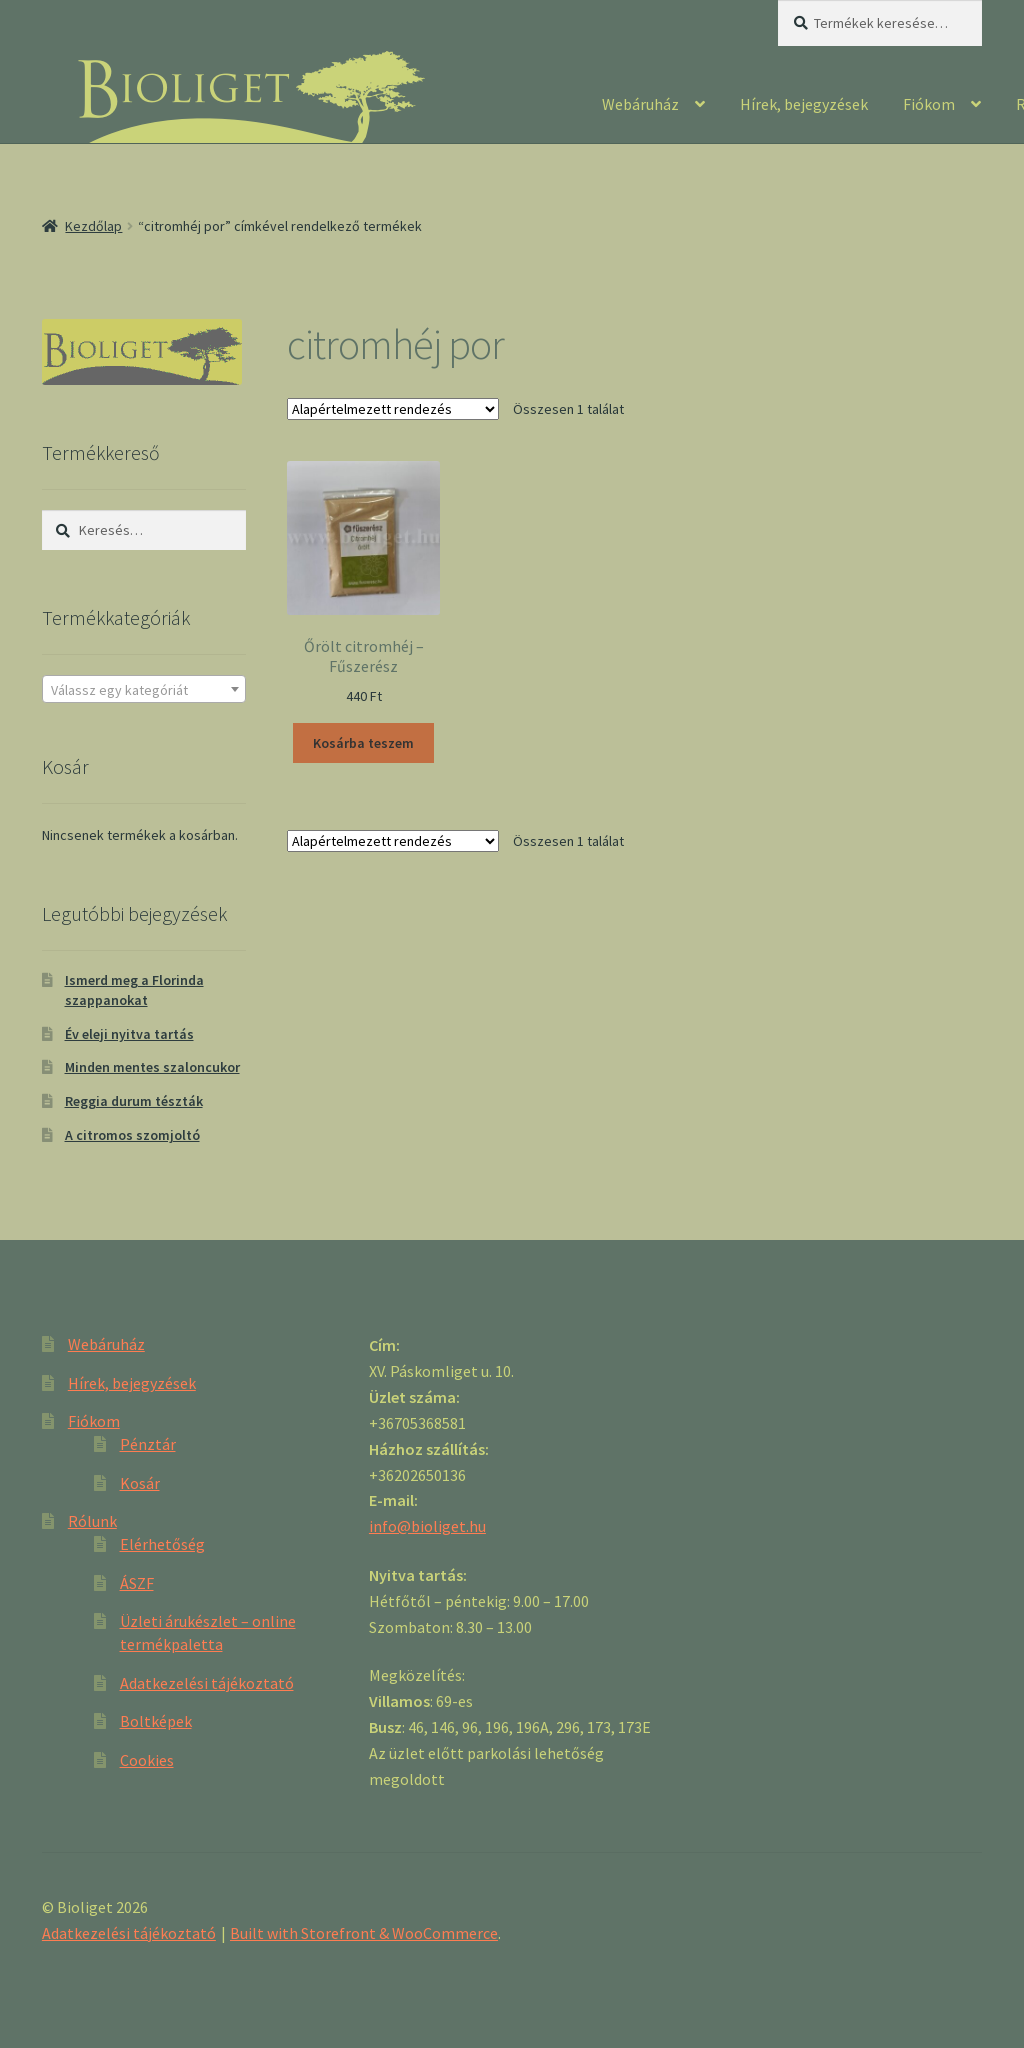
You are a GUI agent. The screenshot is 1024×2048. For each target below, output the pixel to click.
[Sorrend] (393, 409)
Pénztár (148, 1444)
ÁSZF (137, 1583)
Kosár (140, 1483)
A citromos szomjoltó (132, 1135)
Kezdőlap (93, 226)
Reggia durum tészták (134, 1101)
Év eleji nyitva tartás (129, 1034)
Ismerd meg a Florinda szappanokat (134, 990)
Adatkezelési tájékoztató (207, 1683)
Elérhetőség (162, 1544)
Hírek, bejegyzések (804, 104)
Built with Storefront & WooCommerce (364, 1933)
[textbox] (144, 690)
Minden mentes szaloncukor (152, 1067)
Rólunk (92, 1521)
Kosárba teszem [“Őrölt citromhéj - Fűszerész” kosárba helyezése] (363, 743)
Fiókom (929, 104)
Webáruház (640, 104)
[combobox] (144, 689)
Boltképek (156, 1721)
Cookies (147, 1760)
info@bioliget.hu (427, 1526)
